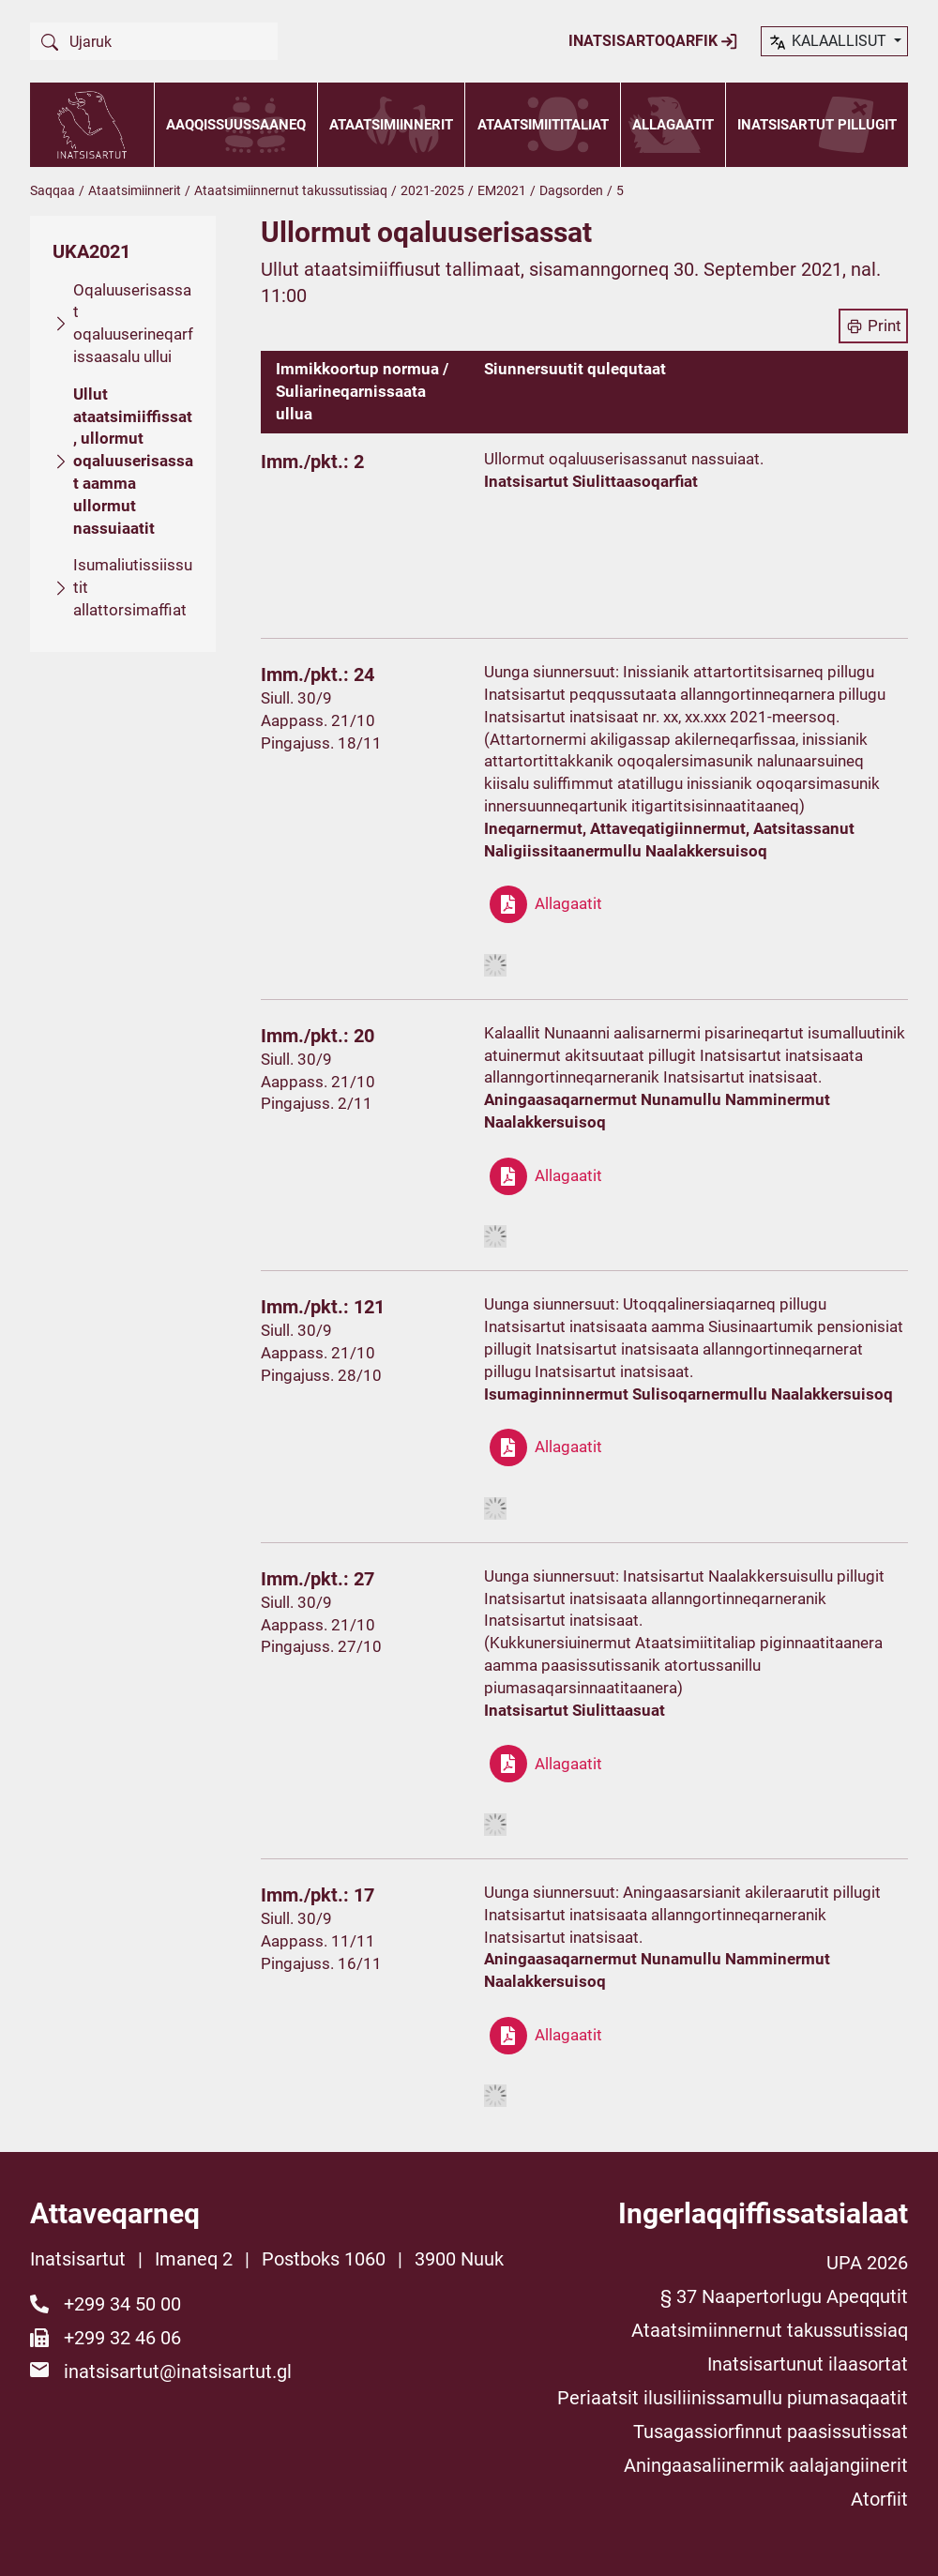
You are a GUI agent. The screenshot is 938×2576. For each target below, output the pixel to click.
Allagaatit (673, 124)
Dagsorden (571, 190)
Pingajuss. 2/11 (316, 1103)
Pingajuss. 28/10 (321, 1375)
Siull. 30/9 (296, 698)
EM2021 (501, 190)
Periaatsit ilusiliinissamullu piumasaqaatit (732, 2398)
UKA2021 (91, 251)
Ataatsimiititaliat (543, 124)
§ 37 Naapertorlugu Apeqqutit (784, 2296)
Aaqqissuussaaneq (236, 124)
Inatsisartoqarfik (653, 41)
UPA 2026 (867, 2262)
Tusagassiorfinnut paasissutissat (770, 2431)
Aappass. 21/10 (318, 720)
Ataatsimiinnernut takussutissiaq (290, 190)
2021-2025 (432, 190)
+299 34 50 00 (122, 2304)
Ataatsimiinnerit (391, 124)
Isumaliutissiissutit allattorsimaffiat (132, 587)
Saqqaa (52, 190)
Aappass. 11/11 (318, 1941)
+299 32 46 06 (122, 2337)
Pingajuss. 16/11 (321, 1963)
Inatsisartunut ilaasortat (807, 2364)
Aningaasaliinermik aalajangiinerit (766, 2465)
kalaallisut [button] (828, 42)
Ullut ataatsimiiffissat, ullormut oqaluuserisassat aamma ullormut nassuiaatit (133, 461)
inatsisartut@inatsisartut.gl (178, 2371)
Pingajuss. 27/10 (321, 1646)
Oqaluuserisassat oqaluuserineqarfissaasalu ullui (133, 323)
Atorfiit (879, 2499)
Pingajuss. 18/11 (321, 743)
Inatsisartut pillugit (817, 124)
